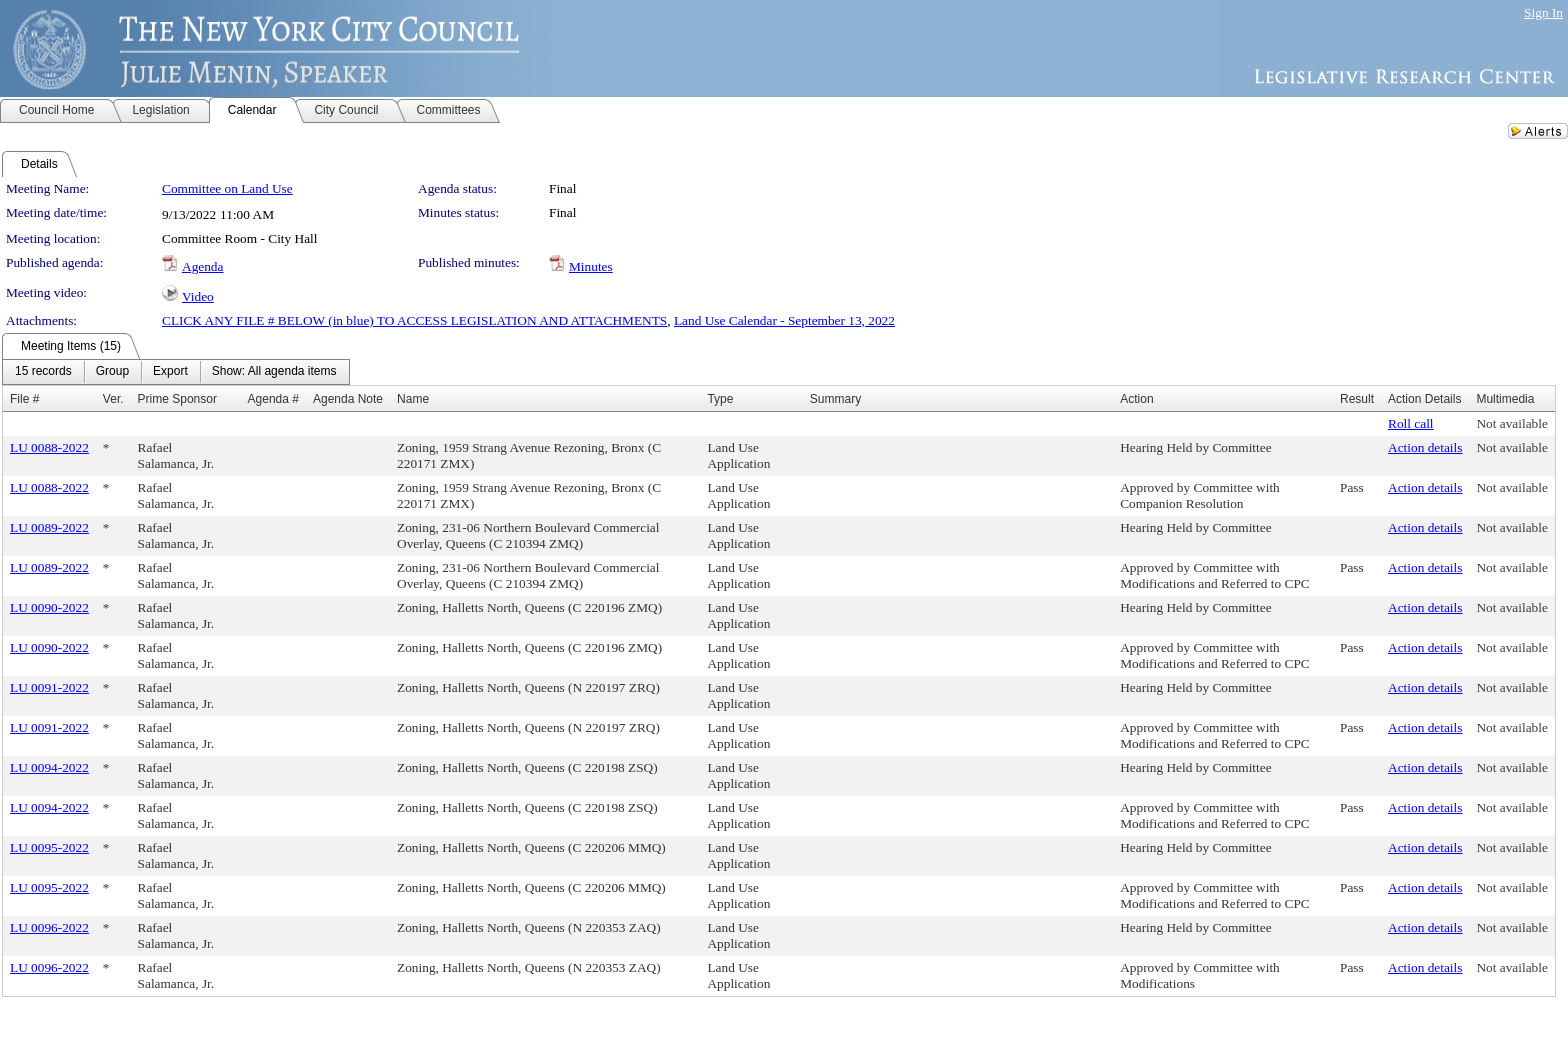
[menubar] (176, 372)
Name (413, 399)
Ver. (113, 399)
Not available (1511, 423)
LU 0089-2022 (49, 527)
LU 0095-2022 (49, 847)
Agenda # (273, 399)
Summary (835, 399)
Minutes (591, 266)
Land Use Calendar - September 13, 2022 (784, 320)
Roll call (1411, 423)
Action (1136, 399)
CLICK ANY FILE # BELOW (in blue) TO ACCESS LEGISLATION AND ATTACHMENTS (414, 320)
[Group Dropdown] (112, 372)
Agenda (202, 266)
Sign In (1543, 12)
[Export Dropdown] (170, 372)
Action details (1425, 447)
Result (1357, 399)
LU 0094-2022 (49, 767)
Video (198, 296)
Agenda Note (348, 399)
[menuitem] (43, 372)
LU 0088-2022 (49, 447)
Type (720, 399)
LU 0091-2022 (49, 687)
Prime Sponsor (177, 399)
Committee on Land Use (227, 188)
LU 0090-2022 (49, 607)
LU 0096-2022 (49, 927)
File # (24, 399)
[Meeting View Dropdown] (274, 372)
